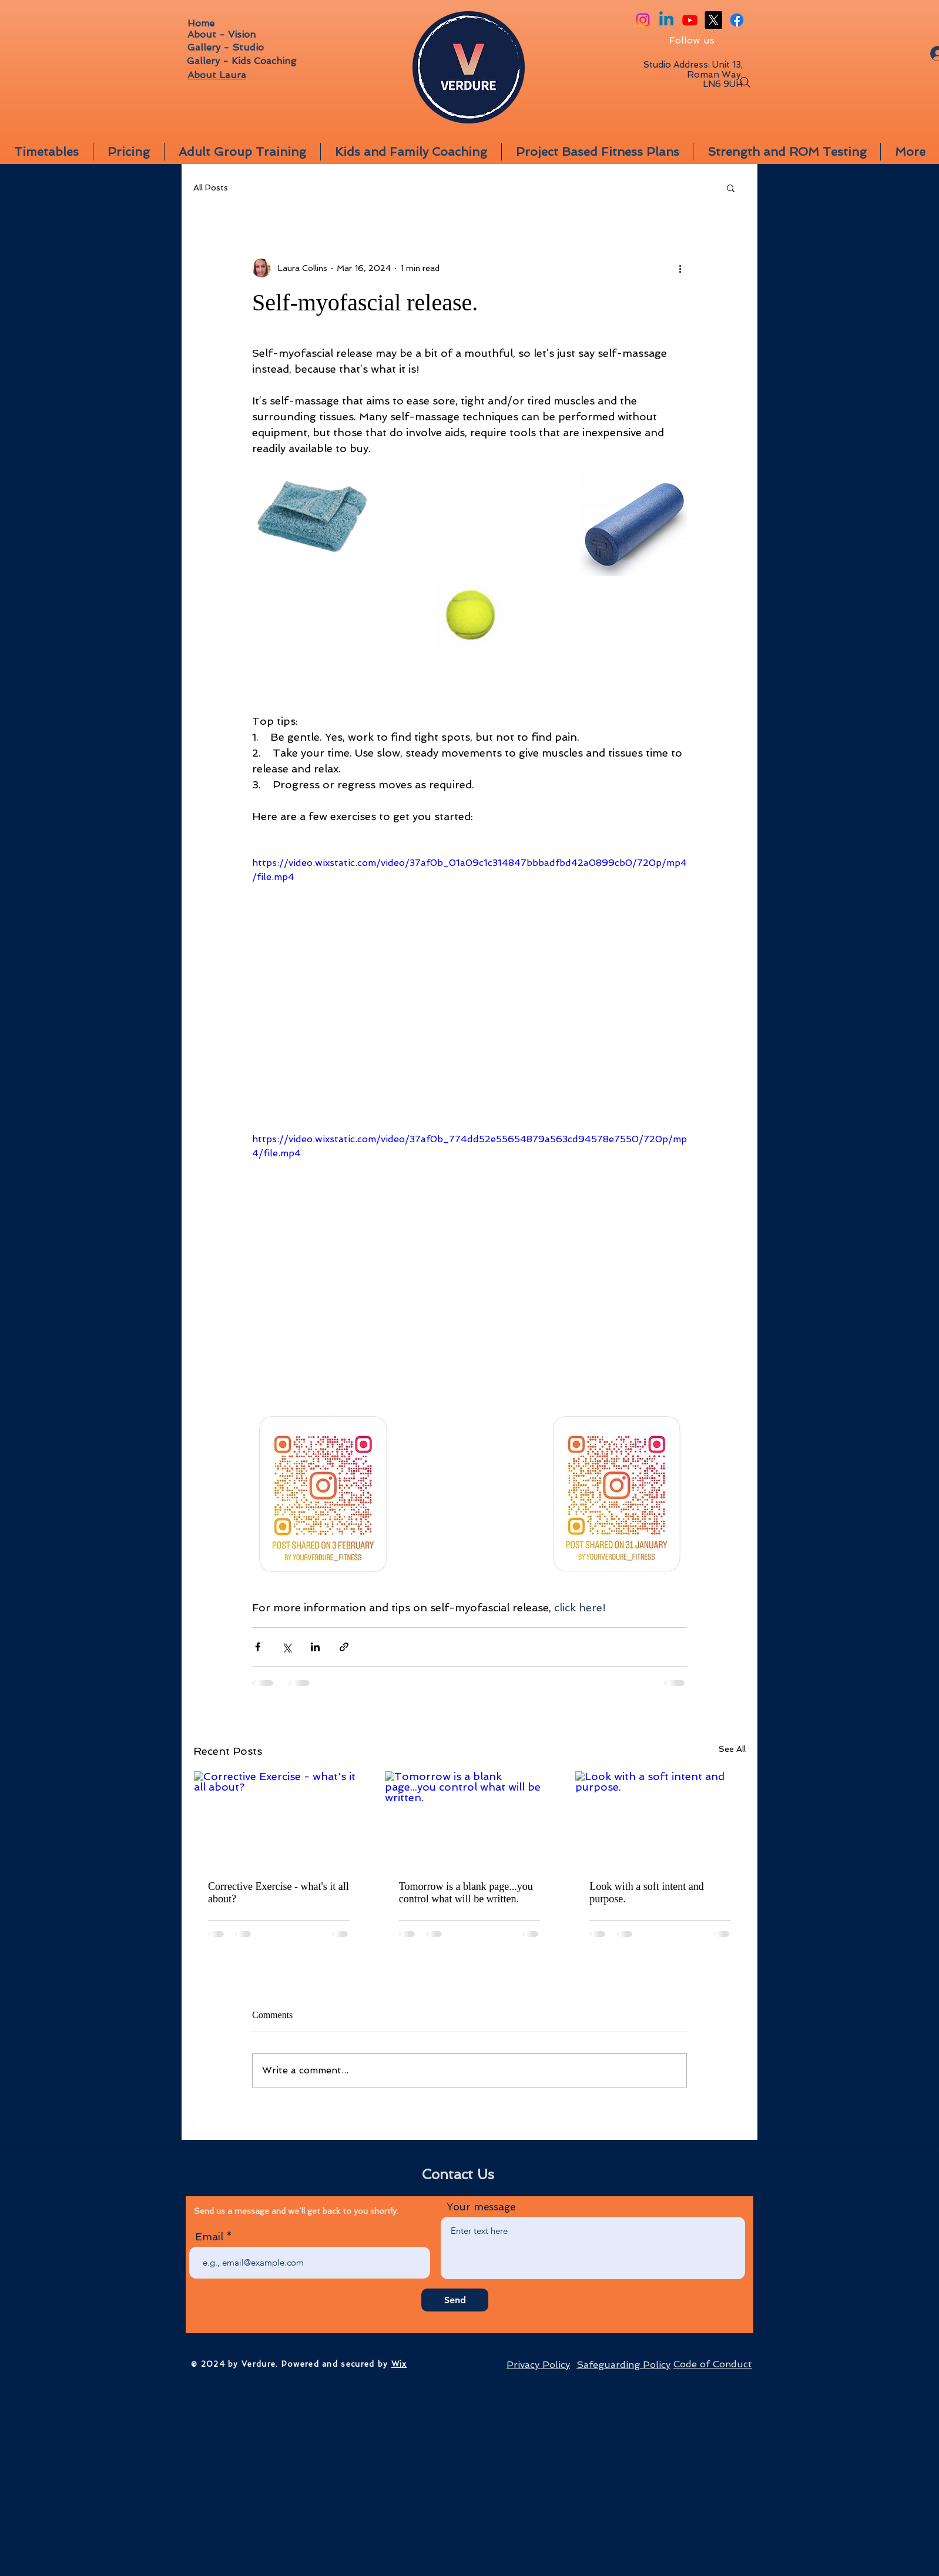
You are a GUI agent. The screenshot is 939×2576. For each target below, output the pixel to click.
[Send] (454, 2300)
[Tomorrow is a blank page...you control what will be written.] (470, 1818)
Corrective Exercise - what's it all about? (278, 1893)
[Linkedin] (666, 20)
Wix (399, 2364)
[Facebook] (737, 20)
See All (732, 1749)
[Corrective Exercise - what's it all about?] (279, 1818)
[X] (713, 20)
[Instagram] (643, 20)
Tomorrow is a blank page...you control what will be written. (466, 1893)
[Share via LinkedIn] (315, 1646)
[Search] (745, 82)
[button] (730, 187)
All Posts (210, 187)
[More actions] (680, 268)
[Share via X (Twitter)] (286, 1646)
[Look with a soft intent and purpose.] (660, 1818)
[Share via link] (344, 1646)
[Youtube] (690, 20)
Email (209, 2237)
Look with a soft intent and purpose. (646, 1893)
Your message (481, 2207)
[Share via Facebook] (257, 1646)
